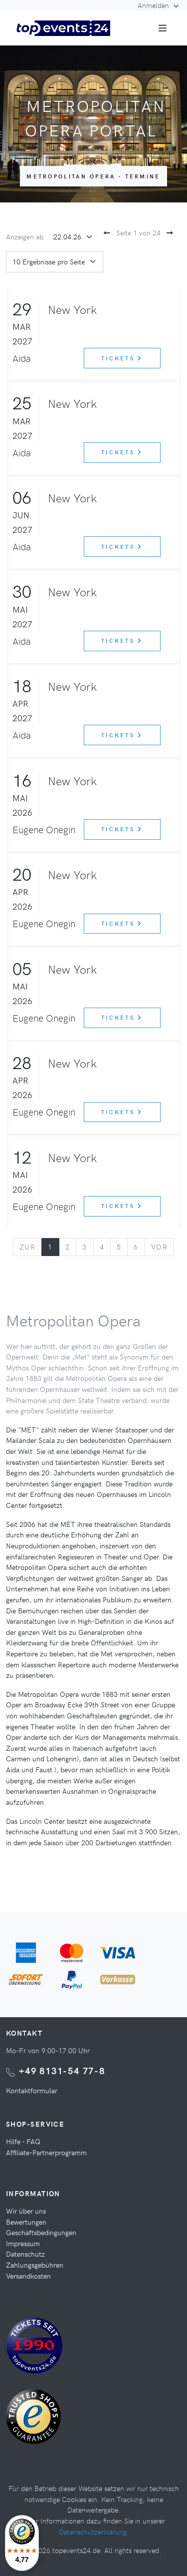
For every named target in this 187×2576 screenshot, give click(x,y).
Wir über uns (26, 2211)
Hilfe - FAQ (23, 2141)
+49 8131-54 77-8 (62, 2070)
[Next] (159, 1247)
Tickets (122, 358)
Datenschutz (25, 2254)
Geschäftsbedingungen (41, 2232)
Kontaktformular (31, 2090)
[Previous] (27, 1247)
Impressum (23, 2243)
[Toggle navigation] (162, 28)
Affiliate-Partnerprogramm (46, 2152)
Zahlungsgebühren (34, 2265)
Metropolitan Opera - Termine (93, 176)
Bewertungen (26, 2222)
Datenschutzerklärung (93, 2532)
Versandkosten (28, 2276)
